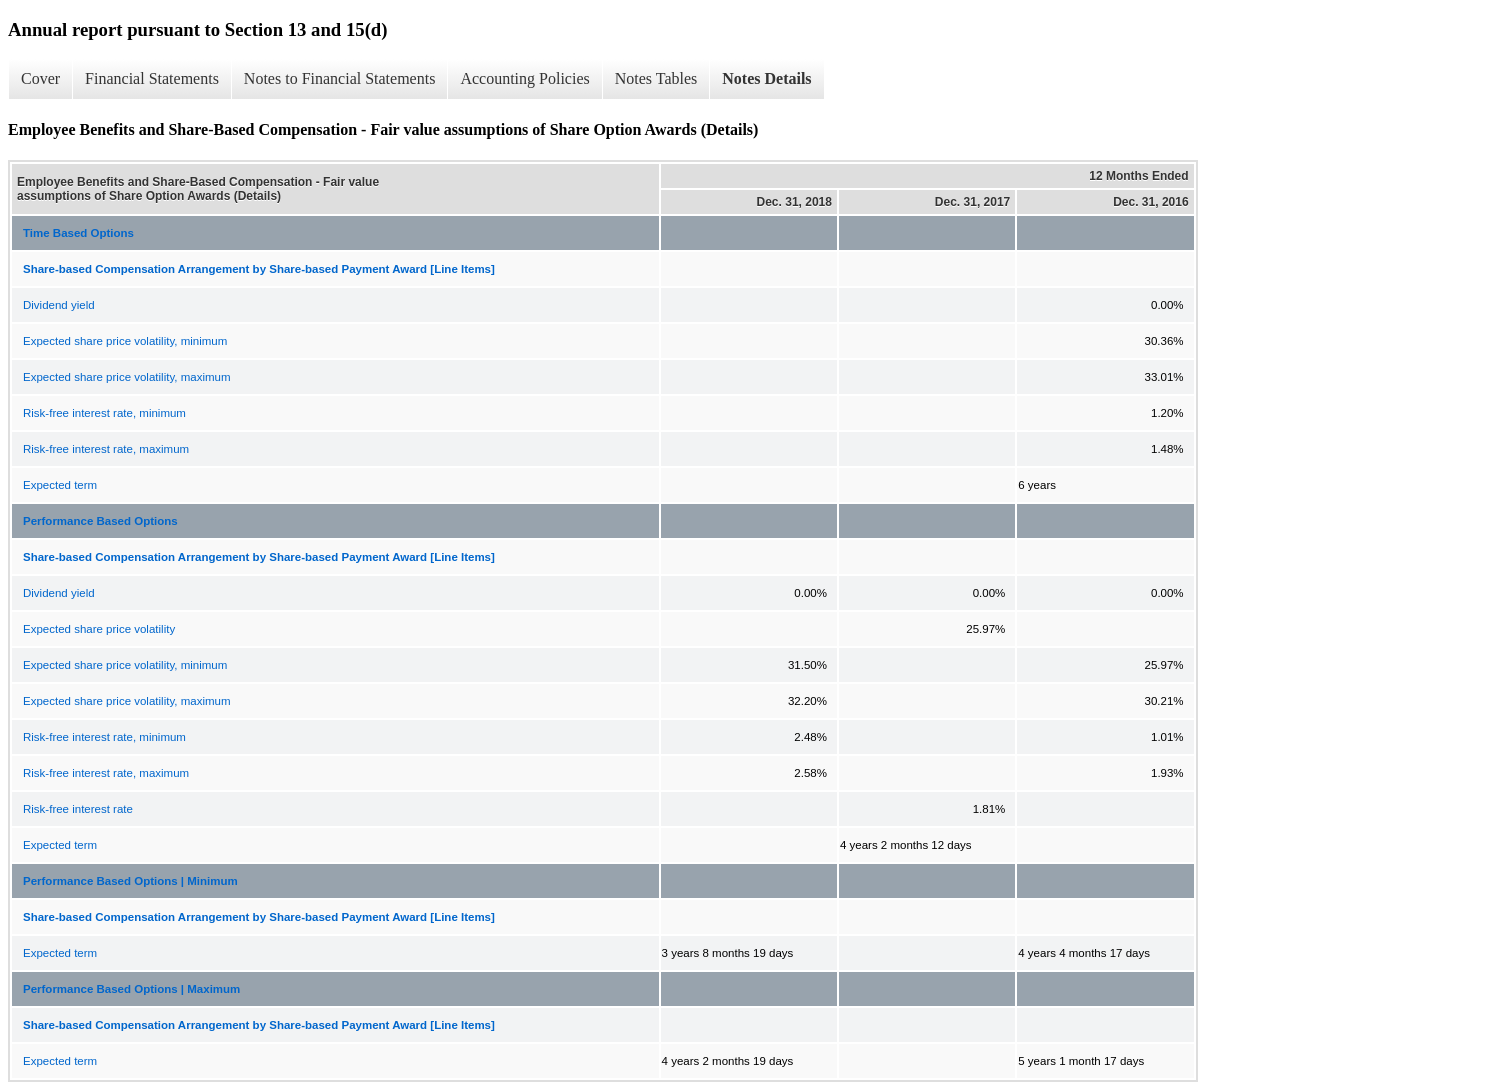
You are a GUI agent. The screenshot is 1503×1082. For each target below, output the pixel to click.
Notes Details (766, 78)
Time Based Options (78, 233)
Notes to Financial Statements (340, 78)
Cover (40, 78)
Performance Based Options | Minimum (130, 881)
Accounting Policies (524, 78)
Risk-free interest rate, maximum (106, 449)
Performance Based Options (100, 521)
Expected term (60, 485)
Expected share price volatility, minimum (125, 341)
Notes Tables (656, 78)
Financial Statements (152, 78)
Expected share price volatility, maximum (127, 377)
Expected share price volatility (99, 629)
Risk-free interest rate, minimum (104, 413)
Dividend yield (59, 305)
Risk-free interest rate (78, 809)
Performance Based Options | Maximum (131, 989)
